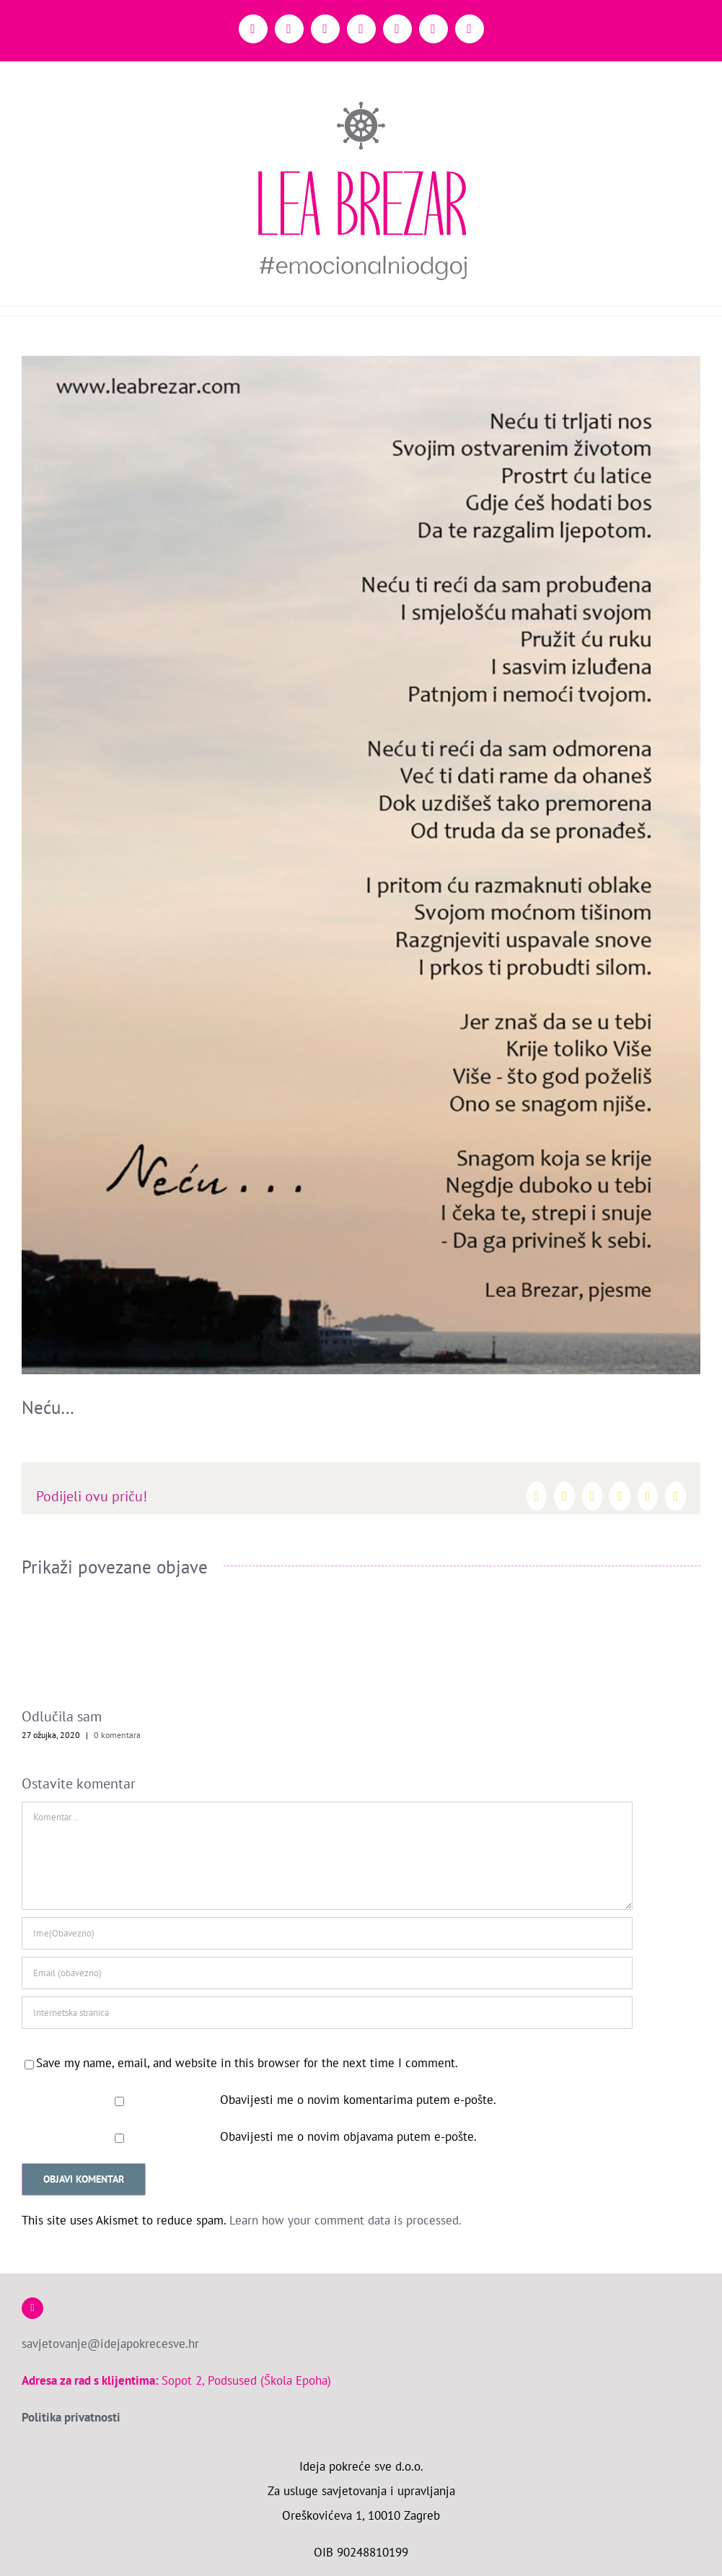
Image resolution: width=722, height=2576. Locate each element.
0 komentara (117, 1734)
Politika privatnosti (71, 2417)
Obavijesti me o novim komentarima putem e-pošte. (358, 2100)
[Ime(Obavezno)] (327, 1933)
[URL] (327, 2012)
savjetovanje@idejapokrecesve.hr (110, 2344)
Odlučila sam (62, 1716)
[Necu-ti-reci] (361, 865)
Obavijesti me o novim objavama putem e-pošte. (348, 2136)
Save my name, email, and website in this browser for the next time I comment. (247, 2063)
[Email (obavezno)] (327, 1973)
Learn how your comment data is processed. (345, 2220)
